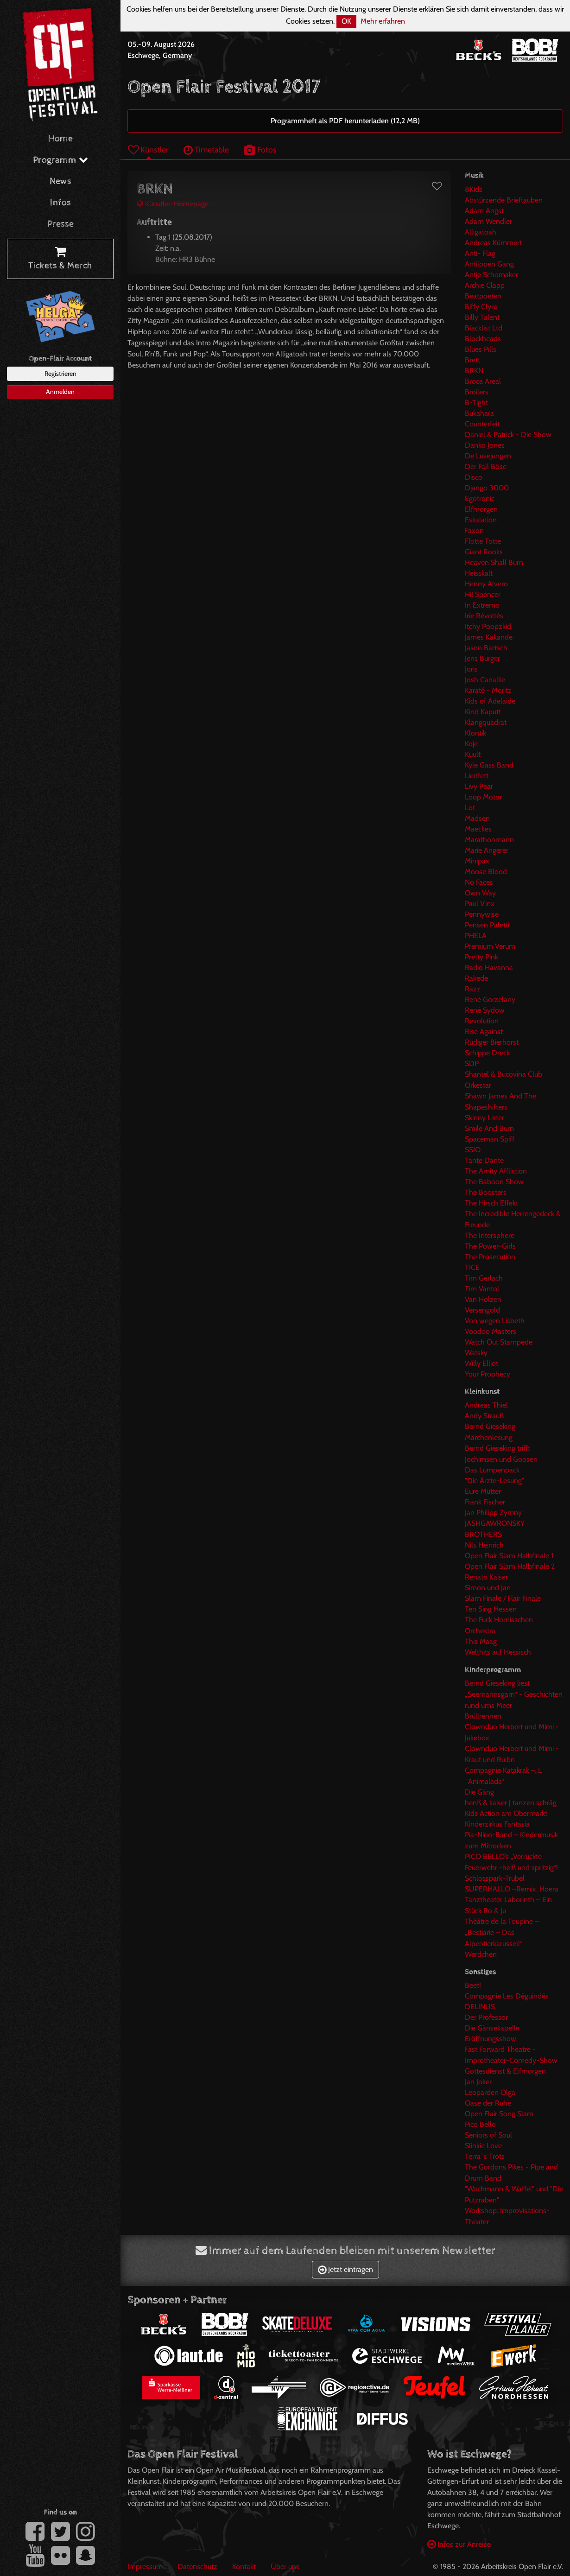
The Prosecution (490, 1256)
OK (346, 21)
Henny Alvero (486, 583)
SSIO (473, 1149)
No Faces (479, 882)
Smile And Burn (489, 1128)
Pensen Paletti (487, 924)
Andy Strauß (484, 1415)
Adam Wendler (488, 221)
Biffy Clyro (481, 306)
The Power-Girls (490, 1246)
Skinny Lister (484, 1117)
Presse (60, 224)
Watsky (476, 1352)
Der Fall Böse (486, 466)
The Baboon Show (494, 1181)
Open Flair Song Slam (499, 2113)
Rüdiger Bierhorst (492, 1042)
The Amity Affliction (496, 1171)
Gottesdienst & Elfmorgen (505, 2071)
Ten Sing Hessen (491, 1609)
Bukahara (479, 413)
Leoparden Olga (490, 2092)
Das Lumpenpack (492, 1470)
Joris (471, 669)
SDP (472, 1063)
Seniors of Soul (488, 2135)
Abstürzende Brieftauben (504, 200)
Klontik (475, 733)
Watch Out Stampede (498, 1342)
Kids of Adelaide (490, 701)
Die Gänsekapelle (492, 2028)
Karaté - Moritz (488, 690)
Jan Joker (478, 2081)
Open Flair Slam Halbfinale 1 (509, 1555)
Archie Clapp (485, 285)
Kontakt (244, 2566)
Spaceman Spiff (489, 1139)
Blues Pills (480, 349)
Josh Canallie (485, 679)
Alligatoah (480, 232)
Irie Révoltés (484, 615)
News (60, 181)
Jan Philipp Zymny (493, 1512)
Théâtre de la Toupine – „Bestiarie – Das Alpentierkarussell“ (502, 1932)
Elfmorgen (481, 509)
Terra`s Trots (485, 2156)
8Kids (473, 189)
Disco (473, 477)
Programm (60, 160)
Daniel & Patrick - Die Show (508, 434)
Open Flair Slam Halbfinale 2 (510, 1566)
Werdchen (481, 1954)
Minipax (477, 861)
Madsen (477, 818)
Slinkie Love (483, 2145)
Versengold (482, 1310)
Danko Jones (485, 445)
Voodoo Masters (490, 1331)
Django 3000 (487, 487)
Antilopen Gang (489, 264)
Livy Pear (479, 786)
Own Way (480, 892)
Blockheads (483, 338)
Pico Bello (480, 2124)
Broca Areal (483, 381)
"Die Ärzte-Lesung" (494, 1480)
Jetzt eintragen (345, 2269)
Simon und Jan (488, 1587)
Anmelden (60, 391)
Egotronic (479, 498)
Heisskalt (479, 573)
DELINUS (480, 2006)
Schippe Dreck (487, 1052)
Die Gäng (479, 1792)
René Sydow (485, 1010)
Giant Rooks (484, 551)
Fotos (260, 149)
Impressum (145, 2566)
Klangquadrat (486, 722)
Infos (60, 202)
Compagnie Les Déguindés (507, 1996)
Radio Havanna (489, 967)
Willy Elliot (481, 1363)
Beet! (473, 1985)
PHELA (476, 935)
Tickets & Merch (60, 259)
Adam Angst (484, 210)
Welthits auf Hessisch (498, 1652)
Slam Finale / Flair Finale (503, 1598)
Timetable (206, 149)
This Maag (481, 1641)
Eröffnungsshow (490, 2038)
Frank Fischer (485, 1501)
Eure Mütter (483, 1491)
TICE (472, 1267)
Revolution (482, 1020)
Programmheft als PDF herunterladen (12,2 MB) (345, 120)
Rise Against (484, 1031)
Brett (472, 359)
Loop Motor (483, 797)
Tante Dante (484, 1160)
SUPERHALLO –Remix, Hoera (511, 1888)
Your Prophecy (487, 1374)
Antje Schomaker (491, 274)
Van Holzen (483, 1299)
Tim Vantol (482, 1288)
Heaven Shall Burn (494, 562)
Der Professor (486, 2017)
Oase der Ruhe (488, 2103)
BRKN (474, 370)
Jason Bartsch (486, 647)
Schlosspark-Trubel (495, 1878)
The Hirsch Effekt (491, 1203)
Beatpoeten (483, 296)
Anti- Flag (480, 253)
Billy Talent (482, 317)
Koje (471, 743)
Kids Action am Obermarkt (506, 1813)
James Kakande (489, 637)
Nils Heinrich (484, 1545)
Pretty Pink (481, 956)
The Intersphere (489, 1235)
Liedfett (476, 775)
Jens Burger (482, 658)
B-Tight (476, 402)
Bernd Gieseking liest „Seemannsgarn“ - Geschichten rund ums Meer (514, 1694)
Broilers (476, 391)
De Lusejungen (488, 455)
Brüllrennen (483, 1716)
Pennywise (482, 914)
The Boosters (486, 1192)
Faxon (474, 530)
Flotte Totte (483, 541)
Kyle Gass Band (489, 765)
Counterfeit (482, 423)
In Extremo (482, 605)
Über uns (285, 2566)
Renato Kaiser (486, 1577)
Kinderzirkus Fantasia (497, 1824)
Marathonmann (489, 839)
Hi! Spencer (482, 594)
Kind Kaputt (483, 711)
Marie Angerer (486, 850)
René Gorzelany (490, 999)
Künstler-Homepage (173, 203)
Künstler (148, 149)
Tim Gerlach (484, 1278)
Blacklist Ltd (483, 328)
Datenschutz (197, 2566)
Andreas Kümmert (493, 242)
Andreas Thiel (486, 1405)
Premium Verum (490, 946)
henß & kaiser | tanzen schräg (511, 1802)
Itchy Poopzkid (488, 626)
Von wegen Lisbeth (495, 1320)
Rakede (476, 978)
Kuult (473, 754)
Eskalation (481, 519)
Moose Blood (486, 871)
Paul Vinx (479, 903)
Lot (470, 807)
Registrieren (60, 373)
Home (60, 138)
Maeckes (478, 829)
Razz (473, 988)
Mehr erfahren (383, 21)
